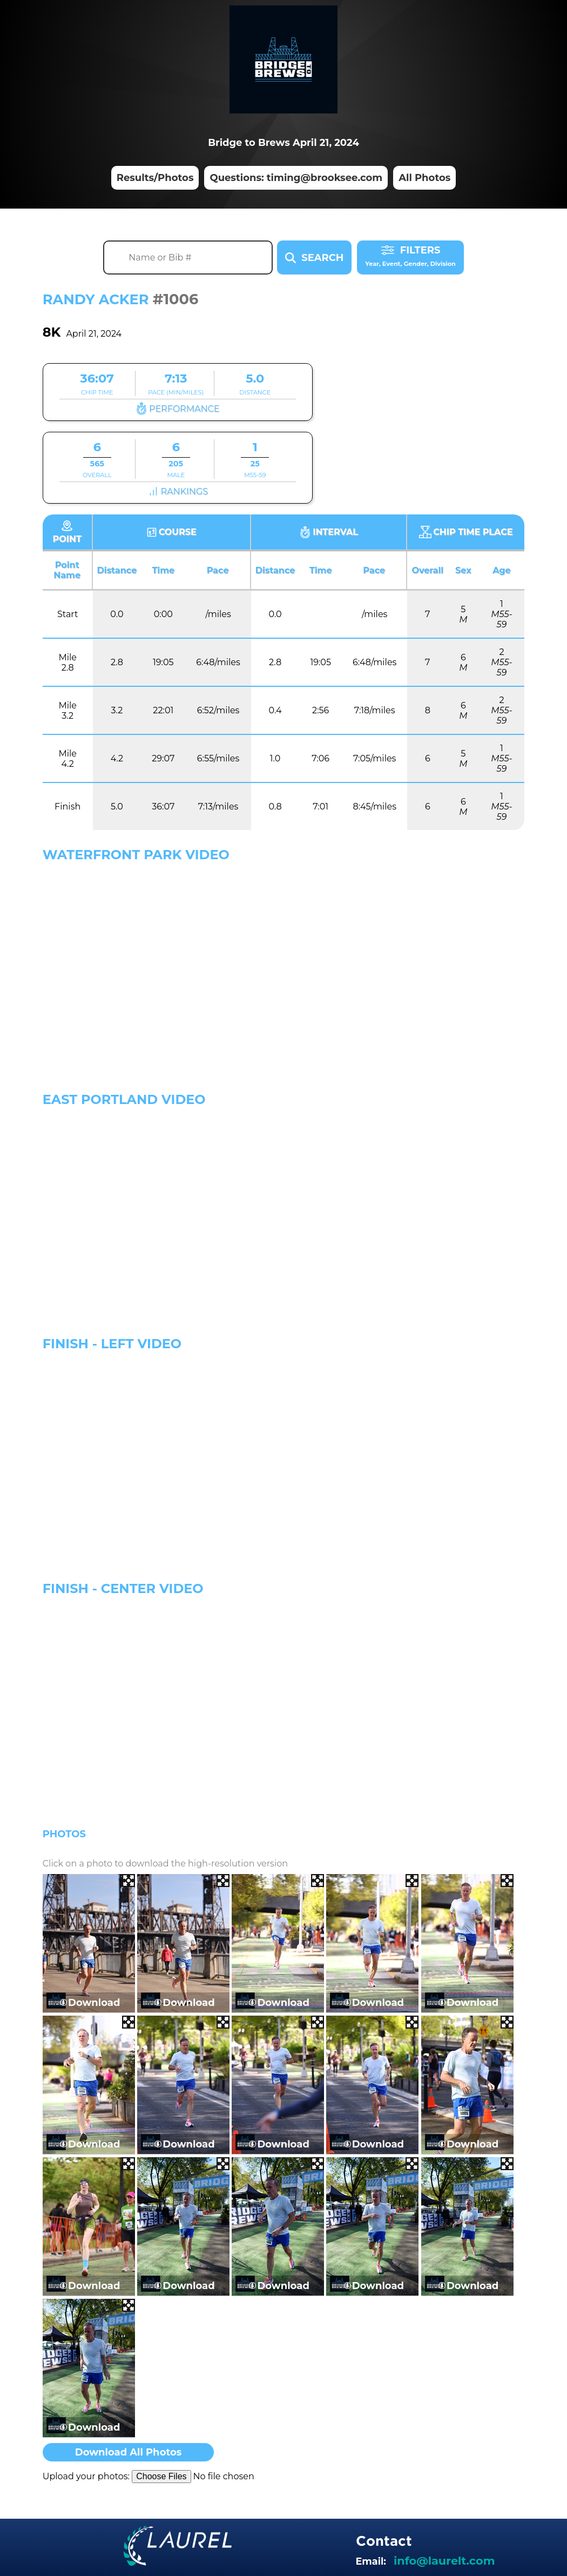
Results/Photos (155, 178)
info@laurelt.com (444, 2560)
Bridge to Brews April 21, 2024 (283, 143)
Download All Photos (128, 2452)
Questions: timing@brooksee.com (296, 178)
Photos (64, 1834)
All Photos (424, 178)
